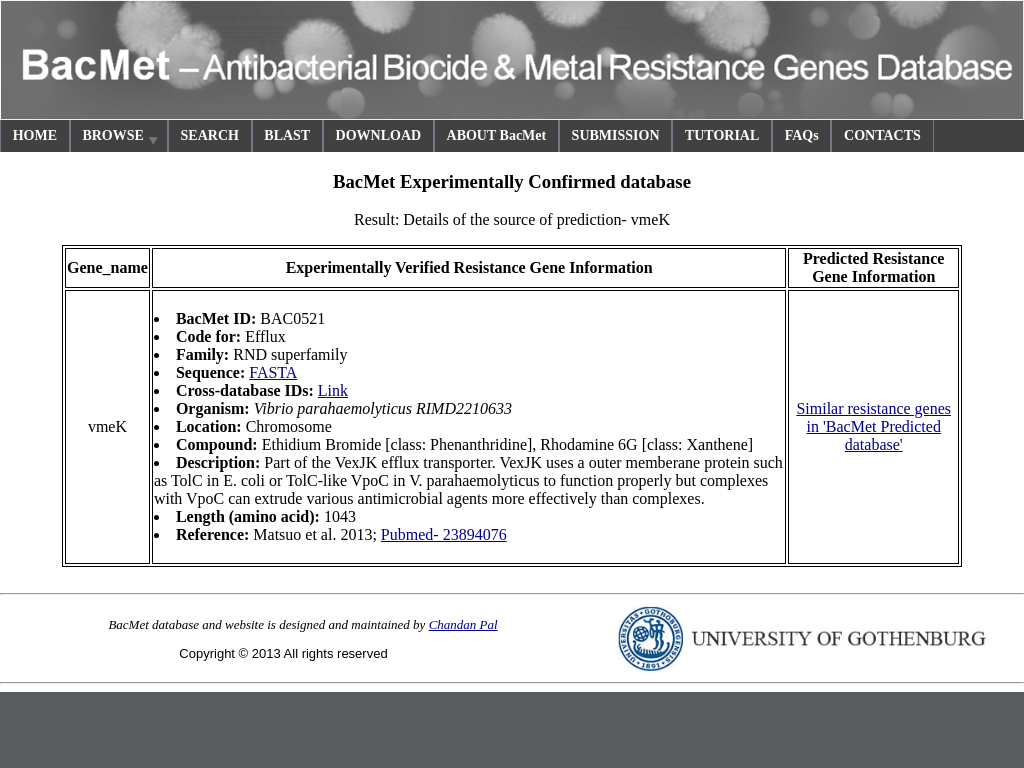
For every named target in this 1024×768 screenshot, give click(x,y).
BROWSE (121, 138)
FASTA (273, 372)
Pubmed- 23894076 (444, 534)
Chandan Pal (463, 624)
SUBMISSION (616, 135)
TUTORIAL (722, 135)
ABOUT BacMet (497, 135)
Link (333, 390)
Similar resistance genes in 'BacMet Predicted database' (873, 426)
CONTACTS (882, 135)
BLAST (287, 135)
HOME (35, 135)
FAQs (802, 135)
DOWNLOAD (379, 135)
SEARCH (210, 135)
